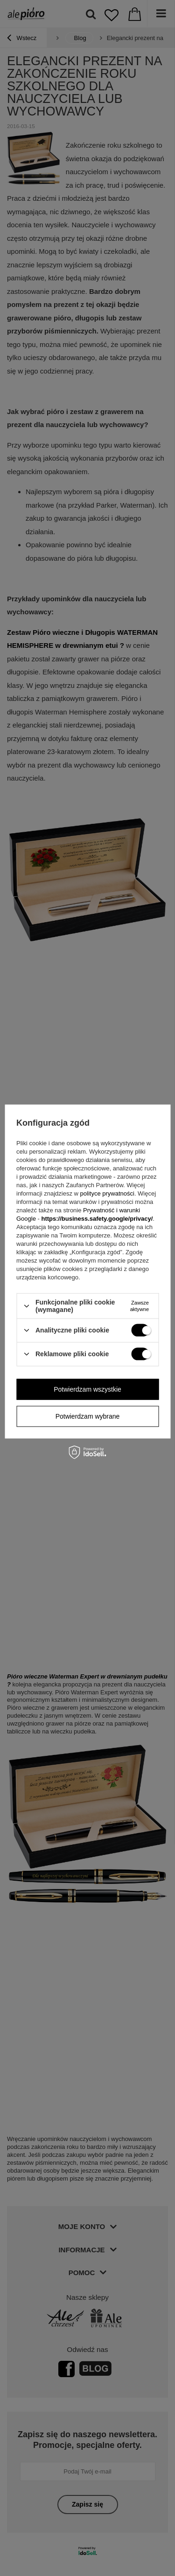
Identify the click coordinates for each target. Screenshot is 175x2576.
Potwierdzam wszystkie (87, 1389)
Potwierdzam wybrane (88, 1416)
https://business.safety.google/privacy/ (97, 1218)
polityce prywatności (107, 1193)
